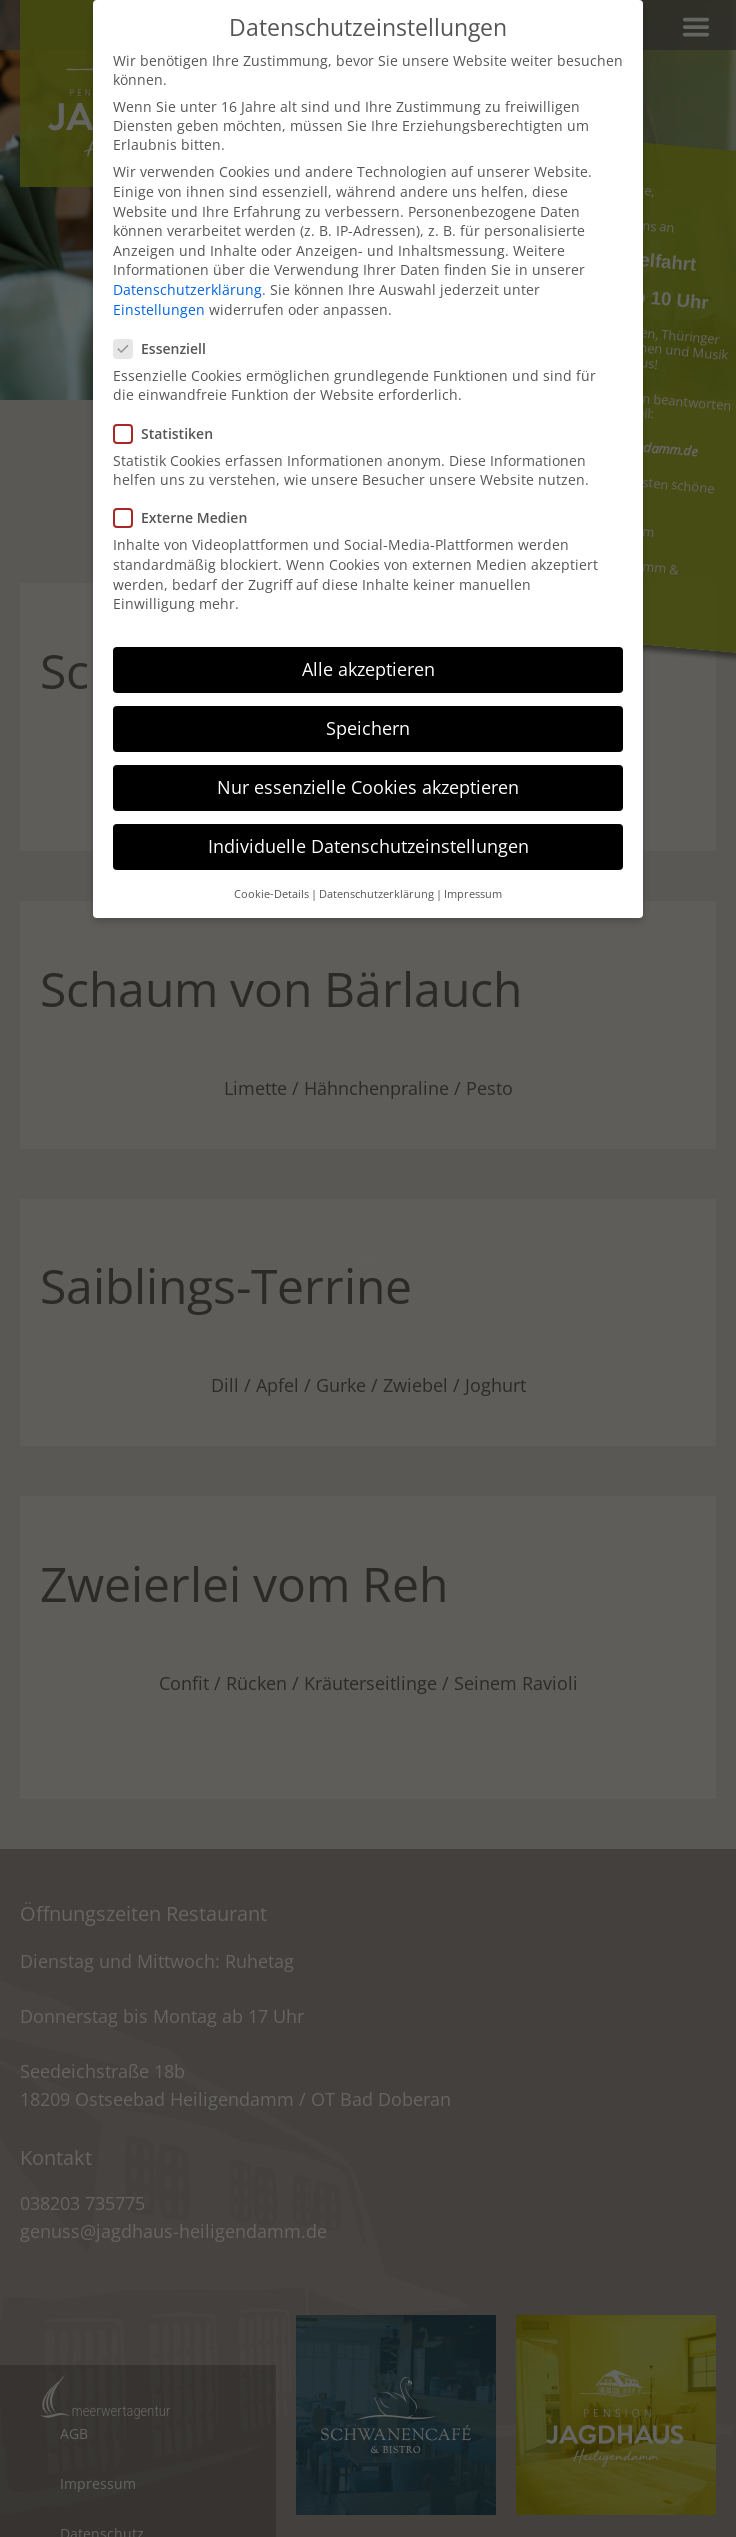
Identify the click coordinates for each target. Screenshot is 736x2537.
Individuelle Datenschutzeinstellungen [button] (368, 846)
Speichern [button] (368, 728)
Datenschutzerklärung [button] (376, 894)
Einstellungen (159, 309)
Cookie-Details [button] (271, 894)
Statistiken (169, 433)
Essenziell (166, 348)
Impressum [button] (473, 894)
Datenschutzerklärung (187, 289)
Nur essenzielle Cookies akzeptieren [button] (368, 787)
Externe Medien (186, 517)
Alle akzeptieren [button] (368, 669)
